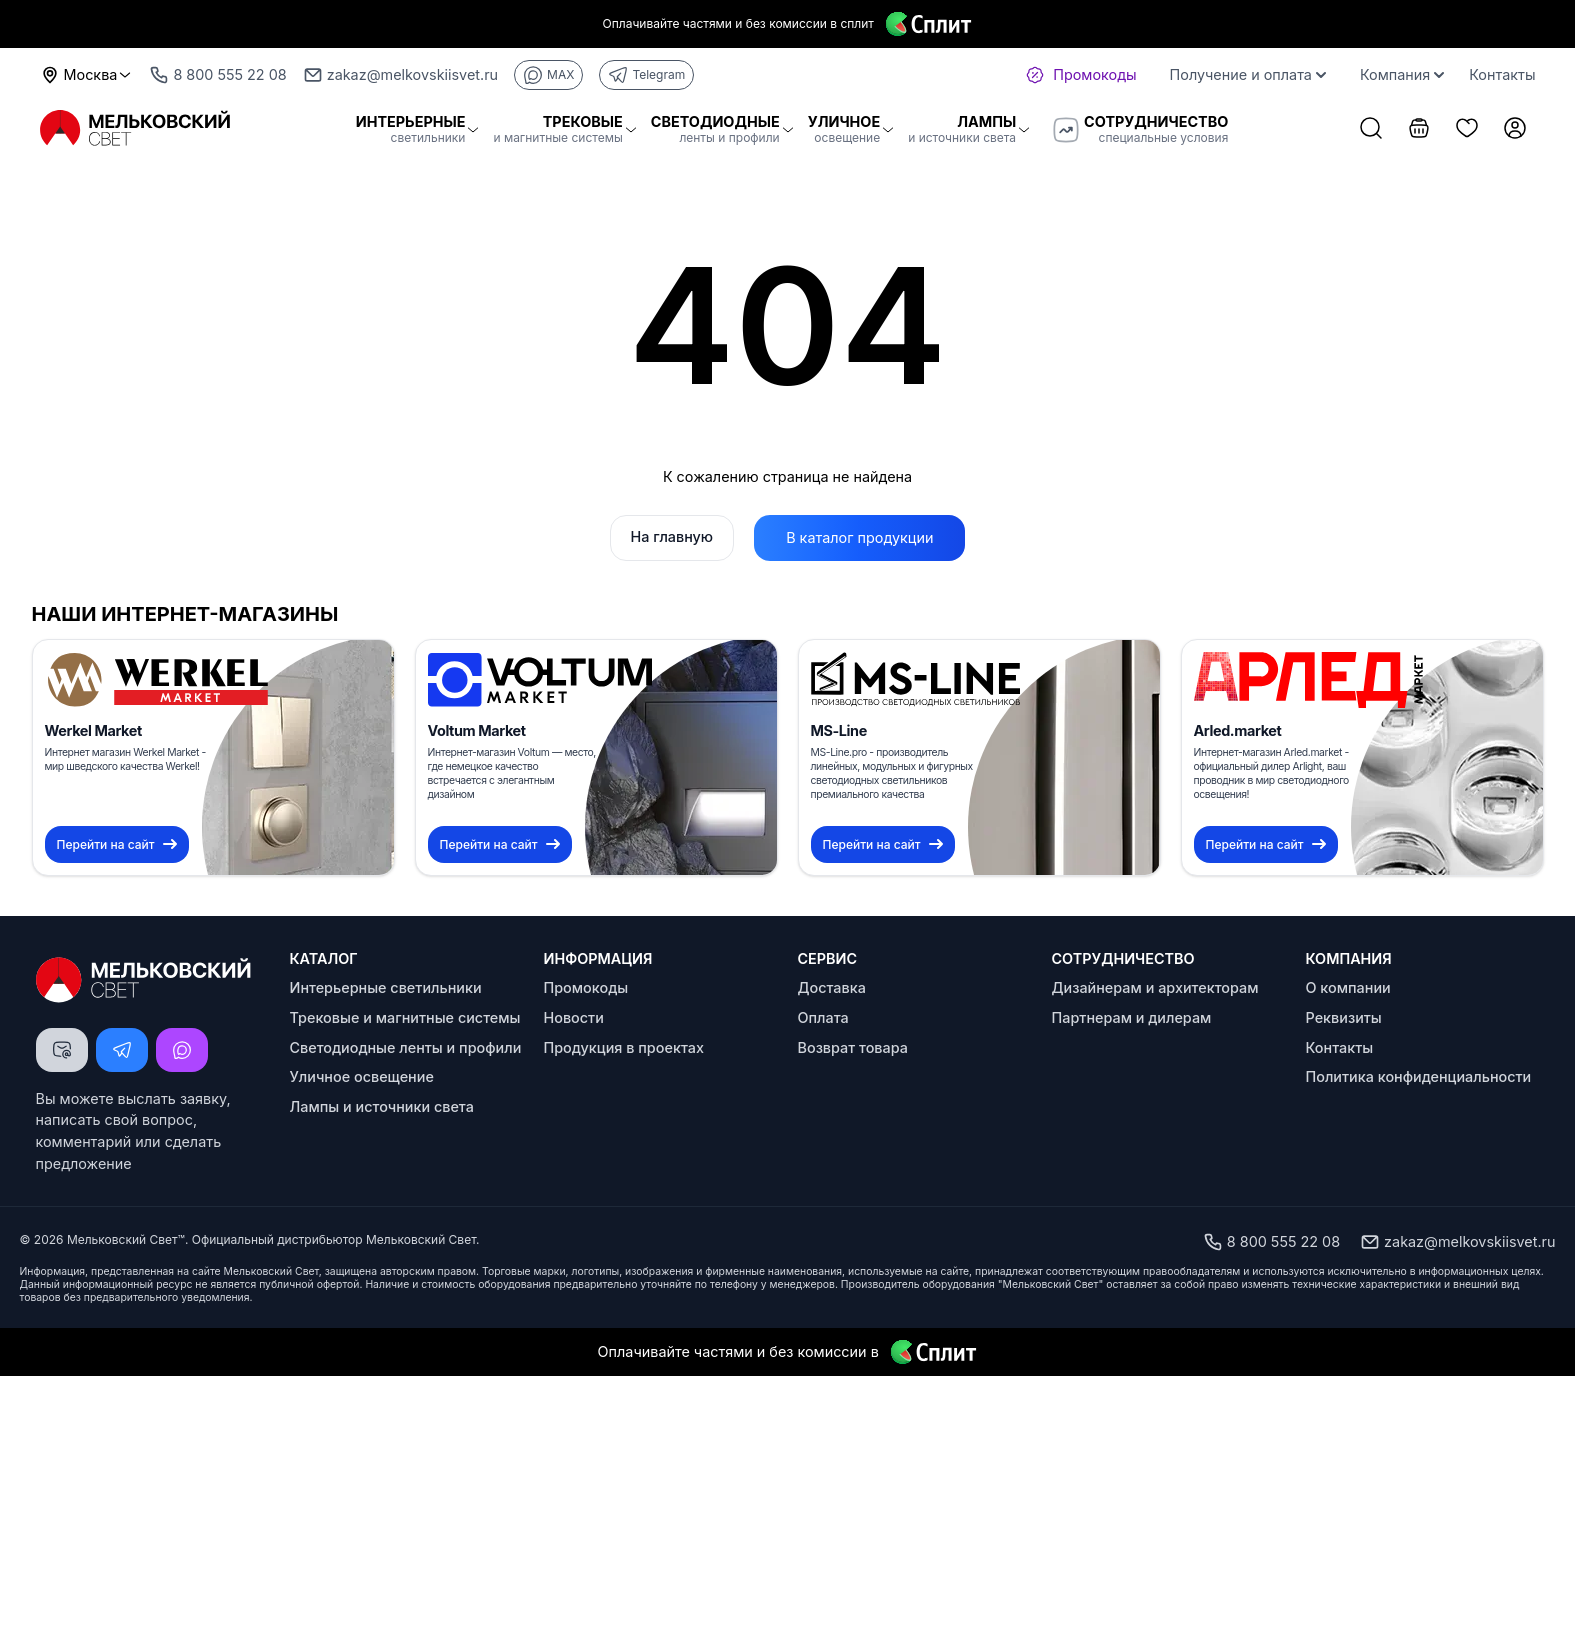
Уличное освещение (362, 1076)
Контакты (1502, 74)
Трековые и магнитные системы (405, 1017)
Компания (1402, 74)
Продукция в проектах (624, 1047)
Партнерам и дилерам (1132, 1017)
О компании (1348, 987)
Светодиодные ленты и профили (406, 1047)
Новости (574, 1017)
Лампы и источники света (382, 1106)
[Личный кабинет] (1515, 130)
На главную (672, 536)
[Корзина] (1419, 130)
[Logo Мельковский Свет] (136, 128)
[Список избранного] (1467, 130)
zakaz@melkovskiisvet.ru (1457, 1242)
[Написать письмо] (62, 1050)
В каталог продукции (859, 537)
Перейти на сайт (117, 844)
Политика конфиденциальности (1419, 1076)
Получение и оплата (1248, 74)
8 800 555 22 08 (1271, 1242)
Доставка (832, 987)
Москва (87, 75)
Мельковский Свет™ (126, 1239)
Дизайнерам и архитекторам (1155, 987)
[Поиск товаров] (1371, 130)
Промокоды (586, 987)
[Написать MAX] (182, 1050)
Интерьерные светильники (386, 987)
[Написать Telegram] (122, 1050)
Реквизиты (1344, 1017)
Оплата (823, 1017)
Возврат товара (853, 1047)
